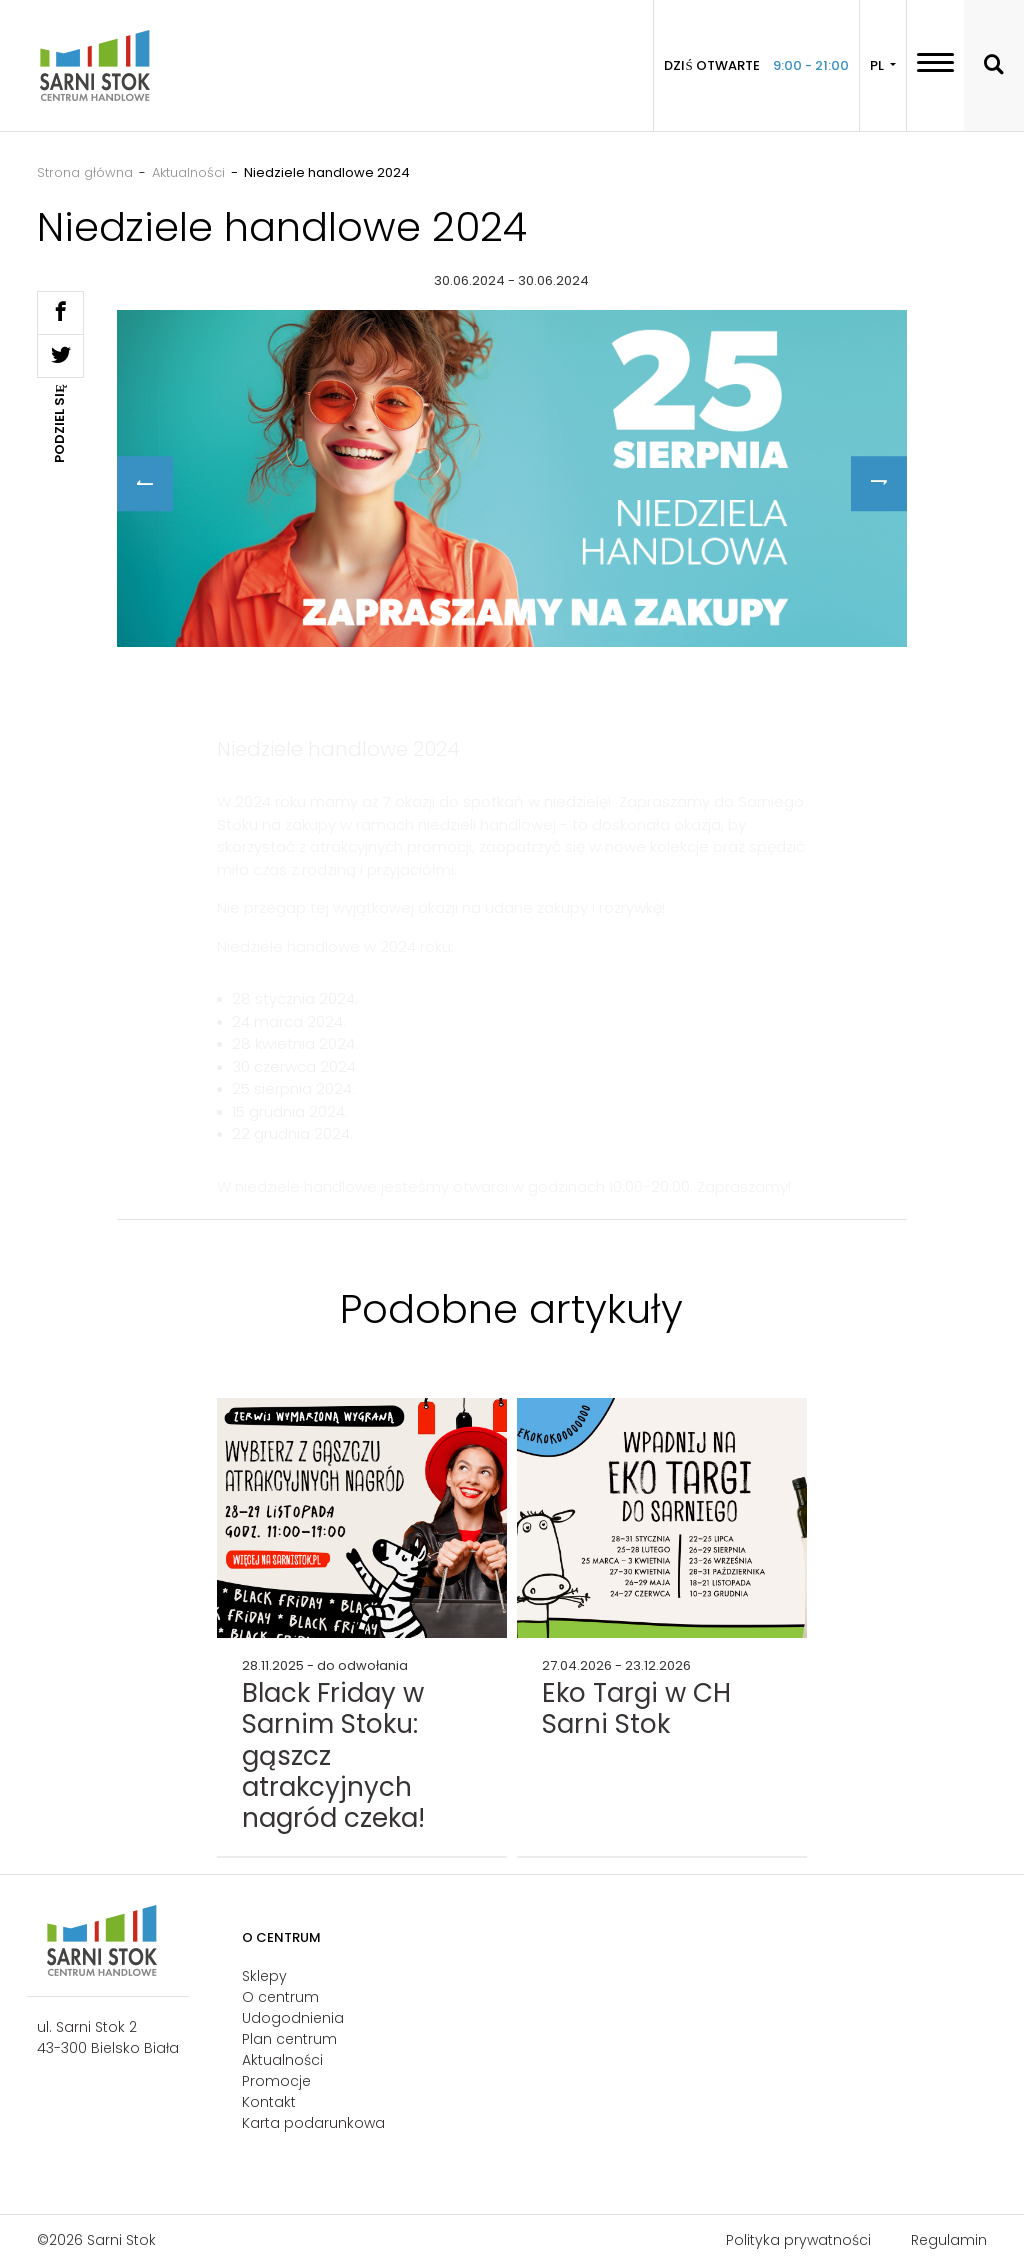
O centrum (280, 1997)
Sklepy (264, 1976)
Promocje (276, 2081)
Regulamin (949, 2240)
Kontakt (269, 2102)
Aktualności (282, 2060)
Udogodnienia (293, 2018)
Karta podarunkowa (313, 2123)
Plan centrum (289, 2039)
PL (878, 65)
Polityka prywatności (798, 2240)
